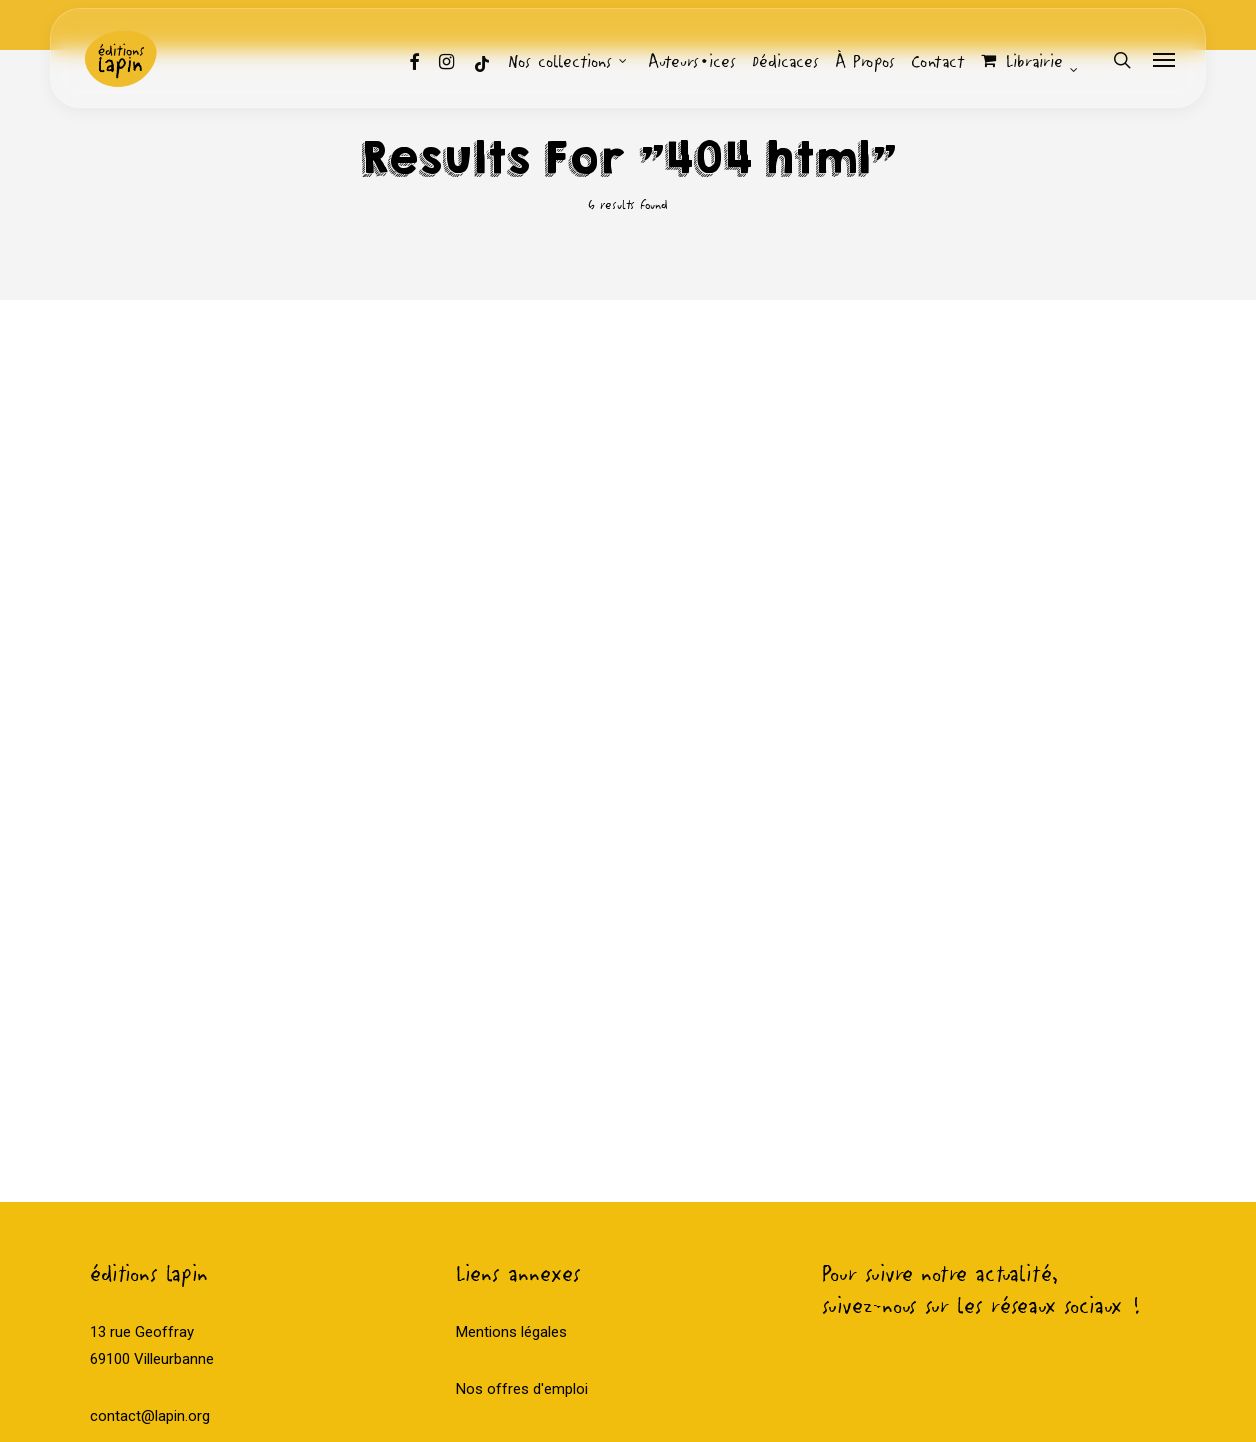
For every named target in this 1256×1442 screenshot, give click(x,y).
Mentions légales (511, 1193)
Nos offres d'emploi (522, 1250)
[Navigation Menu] (1165, 60)
